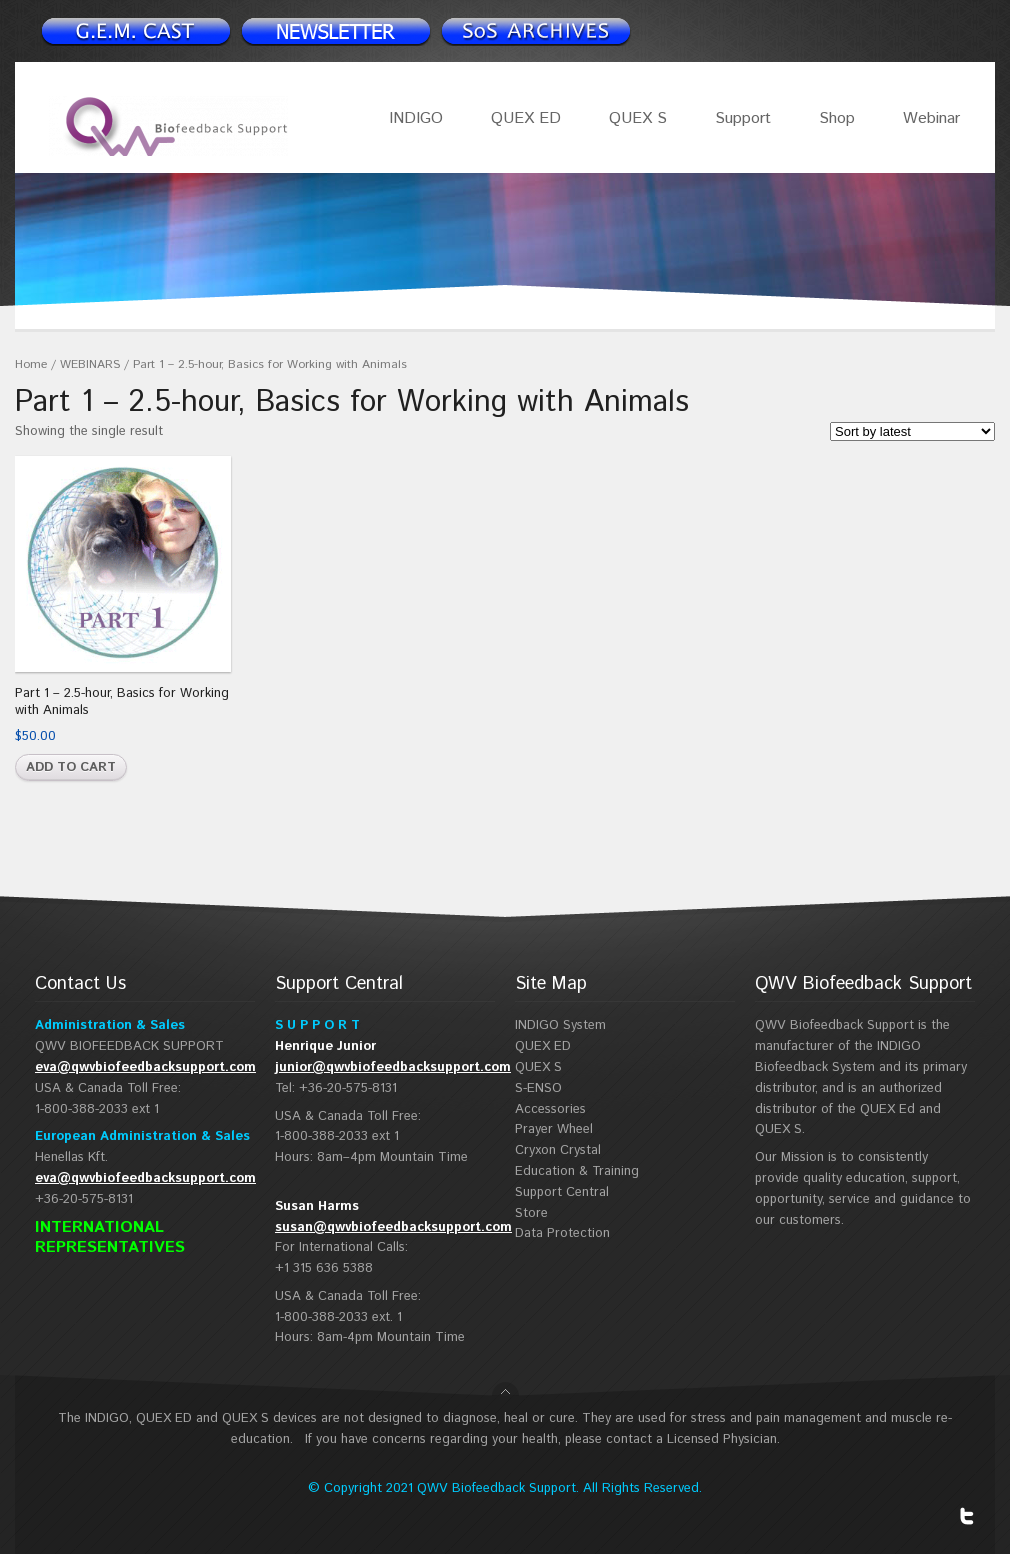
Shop (837, 118)
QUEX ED (526, 118)
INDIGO (416, 118)
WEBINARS (90, 364)
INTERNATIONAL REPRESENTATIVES (110, 1238)
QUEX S (638, 118)
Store (531, 1213)
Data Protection (562, 1233)
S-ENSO (538, 1088)
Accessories (550, 1109)
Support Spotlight (535, 31)
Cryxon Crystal (558, 1150)
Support (743, 118)
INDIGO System (560, 1025)
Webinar (931, 118)
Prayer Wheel (554, 1129)
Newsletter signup (135, 31)
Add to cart (71, 767)
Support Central (562, 1192)
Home (31, 364)
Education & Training (577, 1171)
